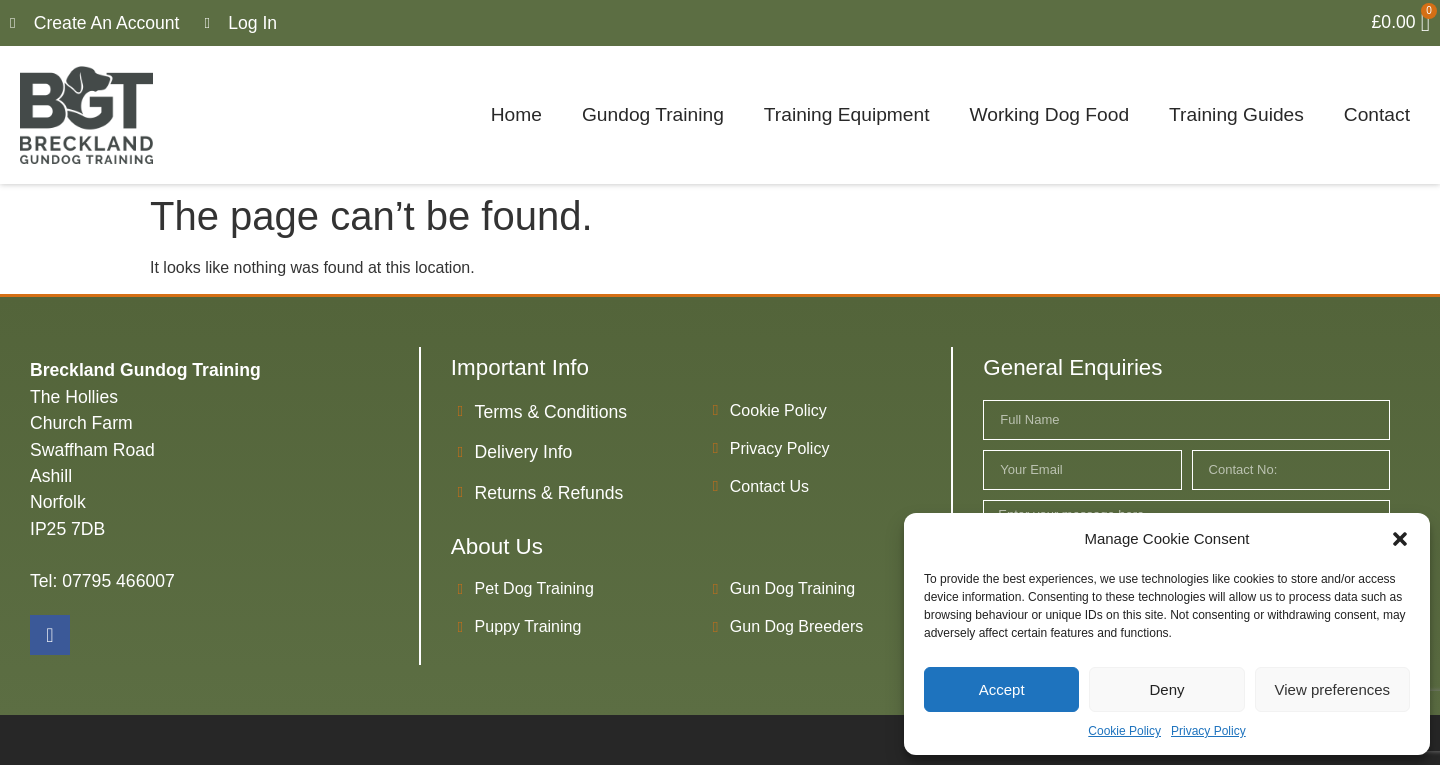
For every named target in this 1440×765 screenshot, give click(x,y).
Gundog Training (653, 114)
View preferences (1333, 689)
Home (516, 114)
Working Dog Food (1049, 114)
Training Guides (1236, 114)
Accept (1002, 689)
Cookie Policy (1124, 731)
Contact (1377, 114)
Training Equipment (847, 114)
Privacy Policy (1208, 731)
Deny (1166, 689)
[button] (1400, 539)
